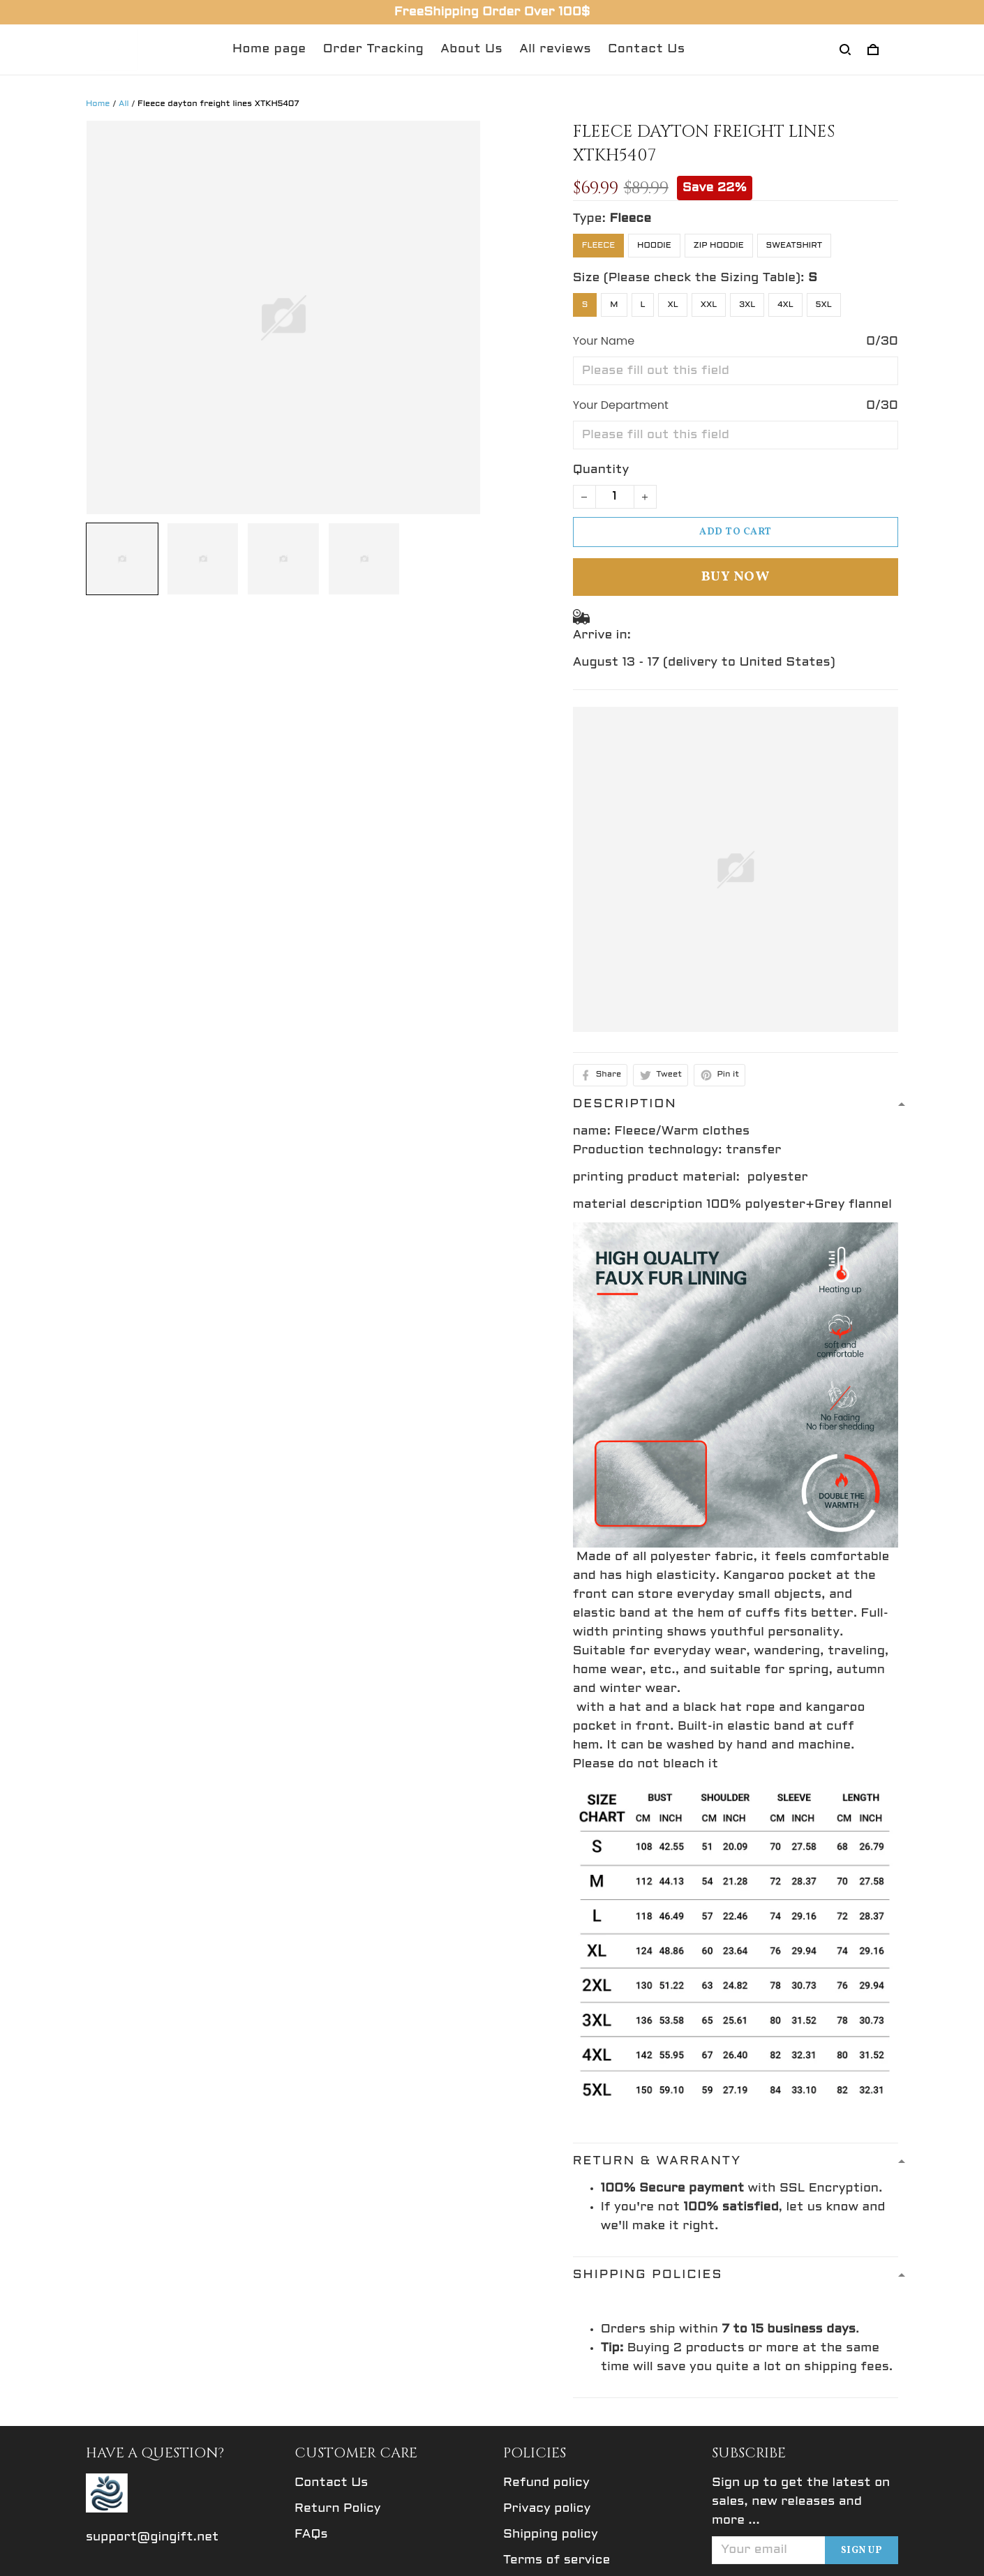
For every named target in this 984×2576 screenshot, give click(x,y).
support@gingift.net (152, 2537)
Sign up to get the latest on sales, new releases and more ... (801, 2501)
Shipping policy (550, 2534)
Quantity (601, 470)
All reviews (555, 49)
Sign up (862, 2550)
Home (98, 104)
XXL (709, 305)
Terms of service (556, 2560)
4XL (785, 305)
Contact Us (646, 49)
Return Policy (338, 2509)
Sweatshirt (794, 245)
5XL (824, 305)
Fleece (630, 219)
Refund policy (546, 2483)
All (124, 104)
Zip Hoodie (719, 245)
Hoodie (654, 245)
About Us (471, 49)
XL (672, 305)
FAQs (311, 2534)
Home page (269, 49)
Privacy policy (546, 2509)
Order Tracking (373, 49)
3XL (747, 305)
